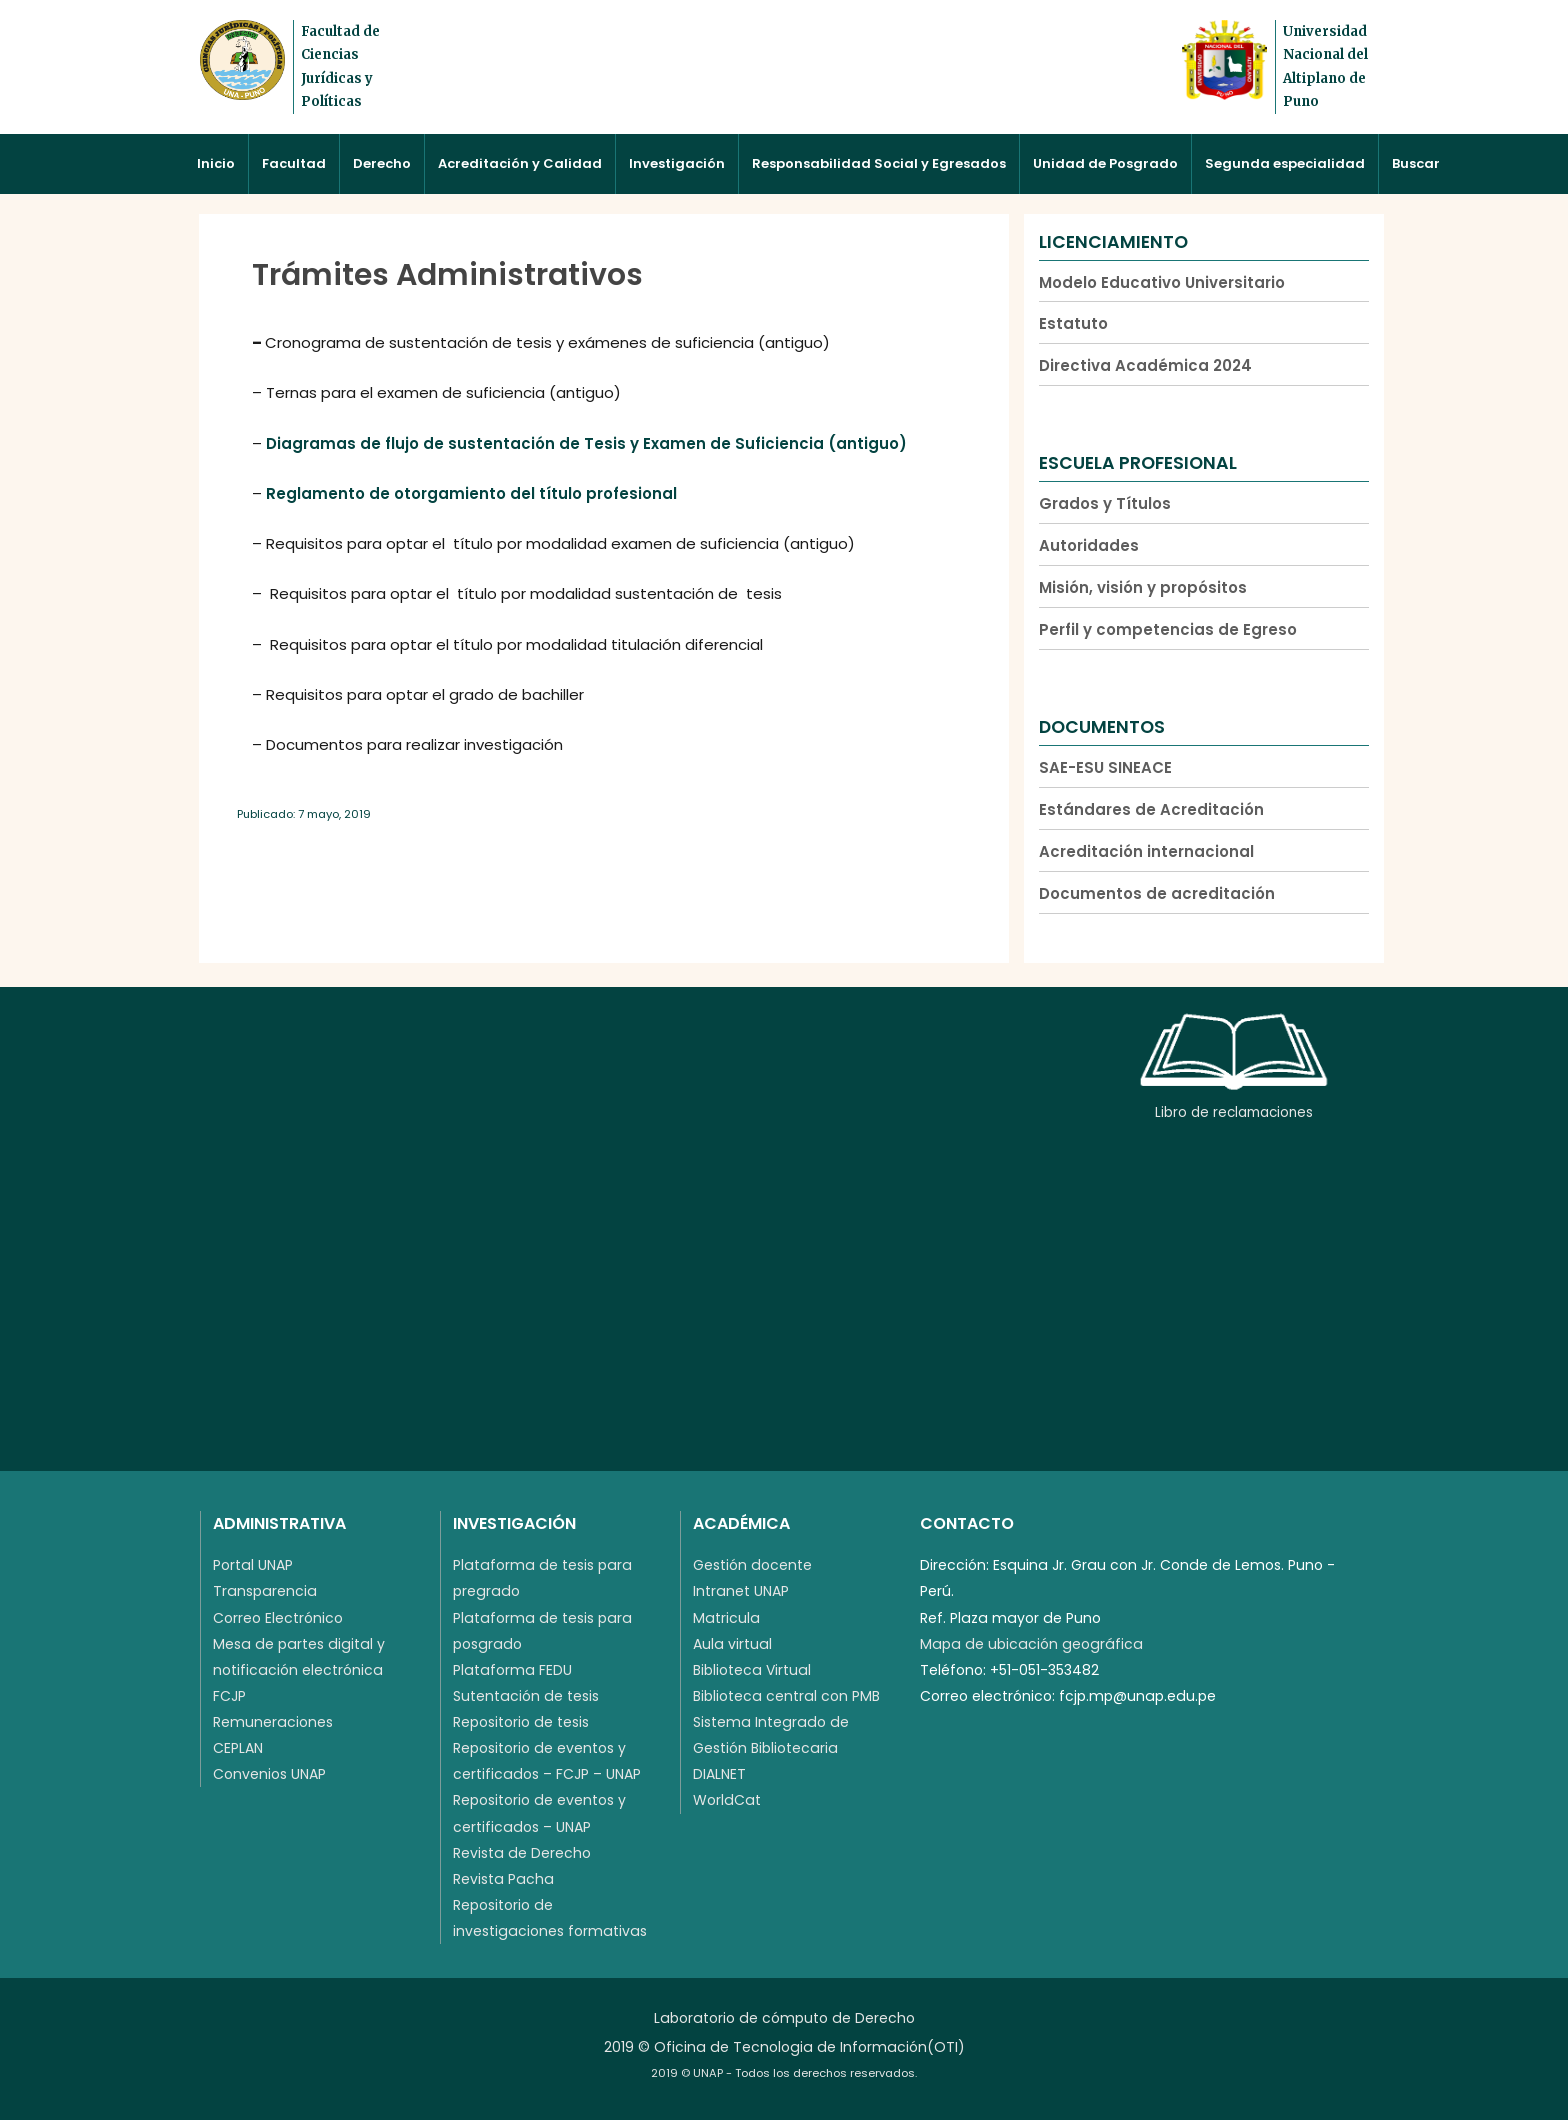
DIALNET (719, 1774)
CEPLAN (238, 1748)
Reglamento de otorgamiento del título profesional (471, 493)
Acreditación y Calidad (520, 163)
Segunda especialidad (1285, 163)
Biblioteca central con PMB (786, 1696)
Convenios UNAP (269, 1774)
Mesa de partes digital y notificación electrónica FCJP (299, 1670)
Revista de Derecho (522, 1853)
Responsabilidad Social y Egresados (879, 163)
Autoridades (1089, 545)
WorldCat (727, 1800)
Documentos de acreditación (1157, 893)
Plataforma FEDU (512, 1670)
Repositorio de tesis (521, 1722)
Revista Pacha (503, 1879)
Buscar (1416, 163)
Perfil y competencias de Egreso (1168, 629)
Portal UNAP (253, 1565)
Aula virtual (732, 1644)
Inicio (216, 163)
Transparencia (265, 1591)
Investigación (677, 163)
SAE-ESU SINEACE (1105, 767)
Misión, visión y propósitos (1143, 587)
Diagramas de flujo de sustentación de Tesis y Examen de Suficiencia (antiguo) (586, 443)
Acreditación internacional (1146, 851)
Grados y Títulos (1105, 503)
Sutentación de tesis (526, 1696)
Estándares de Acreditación (1151, 809)
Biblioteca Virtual (752, 1670)
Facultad (294, 163)
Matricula (726, 1618)
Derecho (382, 163)
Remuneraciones (273, 1722)
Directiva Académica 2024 (1145, 365)
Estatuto (1073, 323)
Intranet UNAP (741, 1591)
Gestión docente (752, 1565)
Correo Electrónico (278, 1618)
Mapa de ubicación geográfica (1031, 1644)
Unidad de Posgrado (1105, 163)
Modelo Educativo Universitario (1162, 282)
